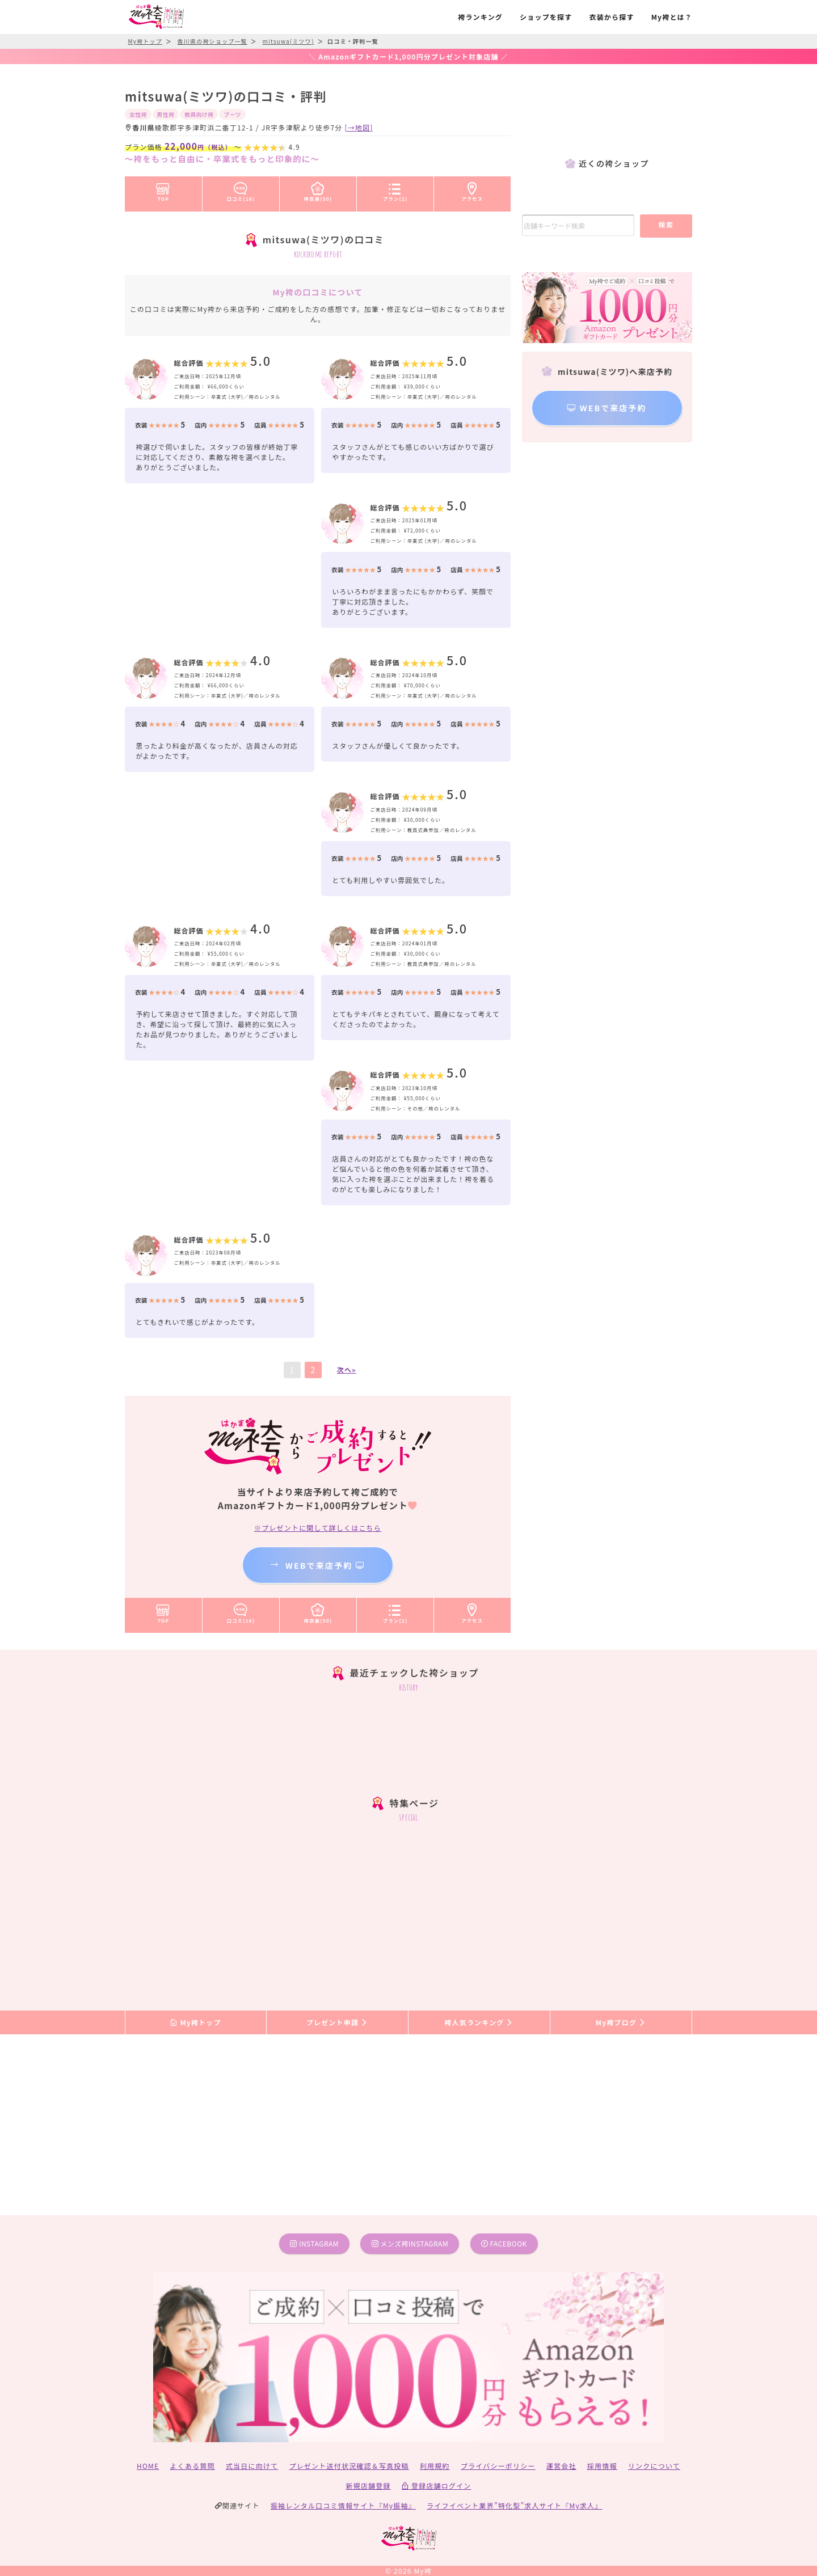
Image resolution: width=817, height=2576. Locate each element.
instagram (314, 2243)
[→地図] (358, 127)
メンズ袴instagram (410, 2243)
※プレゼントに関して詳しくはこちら (317, 1527)
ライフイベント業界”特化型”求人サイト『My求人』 (514, 2505)
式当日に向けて (252, 2466)
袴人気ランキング (478, 2022)
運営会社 (561, 2466)
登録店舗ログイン (436, 2485)
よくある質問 (192, 2466)
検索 (665, 224)
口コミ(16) (241, 190)
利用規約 (435, 2466)
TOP (163, 190)
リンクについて (654, 2466)
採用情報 (602, 2466)
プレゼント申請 (337, 2022)
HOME (148, 2466)
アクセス (472, 190)
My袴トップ (195, 2022)
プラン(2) (395, 190)
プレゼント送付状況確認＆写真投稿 (349, 2466)
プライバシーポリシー (498, 2466)
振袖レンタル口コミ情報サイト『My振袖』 (343, 2505)
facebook (504, 2243)
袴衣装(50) (318, 190)
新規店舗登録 (368, 2485)
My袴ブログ (621, 2022)
